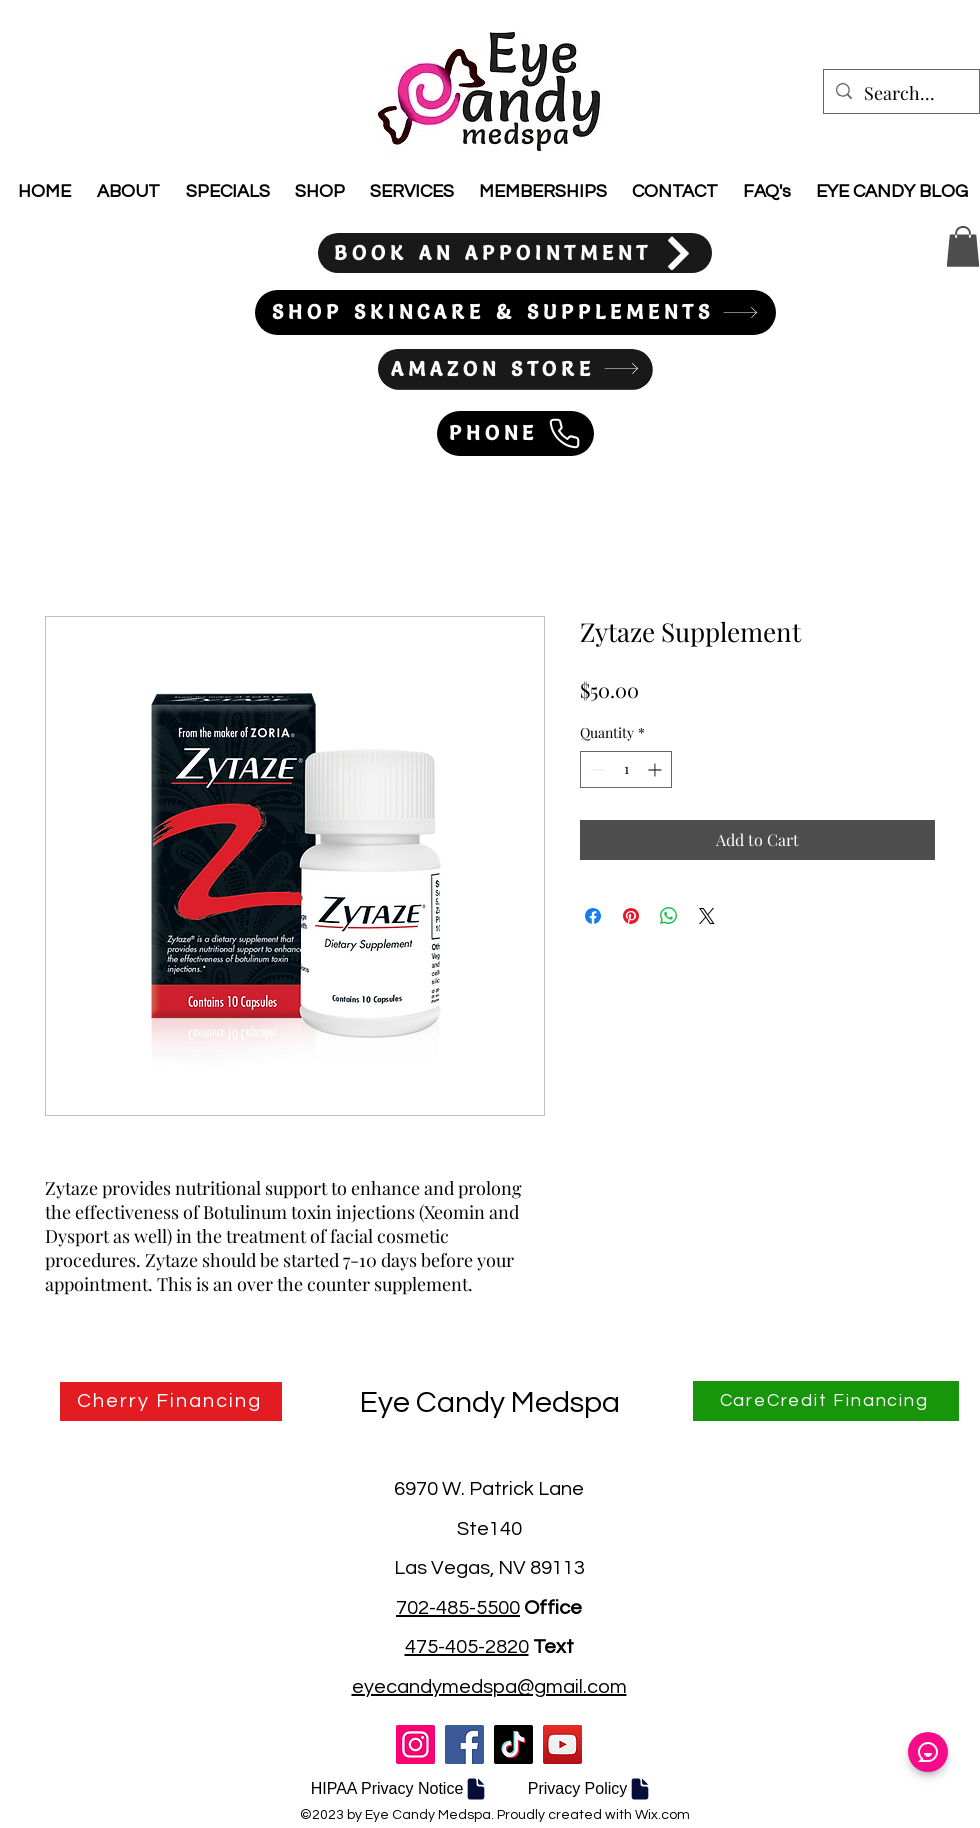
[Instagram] (415, 1744)
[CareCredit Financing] (826, 1401)
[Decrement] (595, 769)
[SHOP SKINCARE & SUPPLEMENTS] (515, 312)
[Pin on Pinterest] (631, 916)
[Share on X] (707, 916)
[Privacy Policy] (590, 1789)
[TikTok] (513, 1744)
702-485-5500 (458, 1608)
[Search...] (900, 94)
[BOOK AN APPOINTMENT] (515, 253)
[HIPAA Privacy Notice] (400, 1789)
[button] (963, 246)
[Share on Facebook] (593, 916)
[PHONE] (515, 433)
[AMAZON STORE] (515, 369)
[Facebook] (464, 1744)
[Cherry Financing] (171, 1401)
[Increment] (656, 769)
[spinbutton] (626, 769)
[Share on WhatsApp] (669, 916)
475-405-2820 (467, 1647)
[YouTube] (562, 1744)
